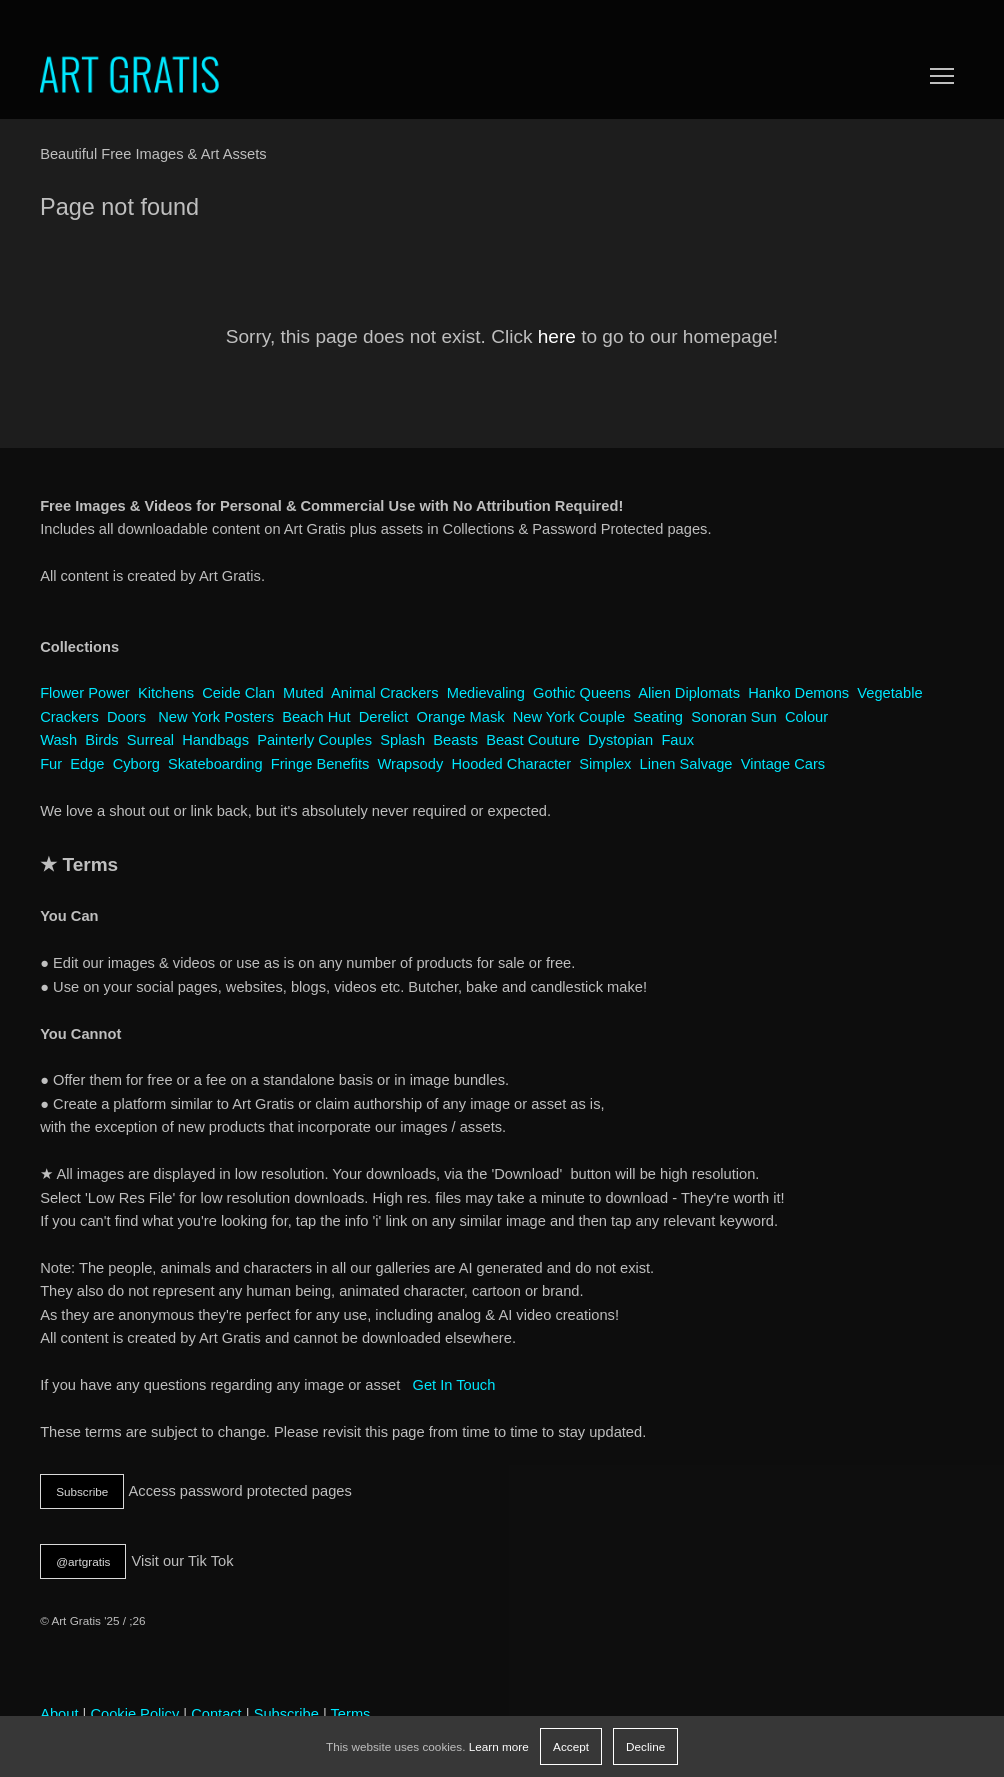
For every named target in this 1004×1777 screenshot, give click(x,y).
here (557, 336)
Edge (87, 764)
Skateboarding (215, 764)
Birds (101, 740)
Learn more (499, 1746)
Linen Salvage (686, 764)
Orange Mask (461, 717)
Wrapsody (411, 764)
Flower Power (85, 693)
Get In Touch (453, 1385)
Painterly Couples (314, 740)
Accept (571, 1746)
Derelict (384, 717)
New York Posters (216, 717)
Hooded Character (511, 764)
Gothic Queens (582, 693)
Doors (126, 717)
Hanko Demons (798, 693)
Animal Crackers (385, 693)
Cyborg (136, 764)
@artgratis (83, 1561)
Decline (645, 1746)
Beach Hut (316, 717)
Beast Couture (533, 740)
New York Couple (569, 717)
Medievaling (486, 693)
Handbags (215, 740)
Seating (658, 717)
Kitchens (166, 693)
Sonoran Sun (734, 717)
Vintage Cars (783, 764)
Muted (303, 693)
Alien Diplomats (689, 693)
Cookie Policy (134, 1714)
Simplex (605, 764)
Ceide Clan (238, 693)
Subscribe (82, 1491)
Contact (216, 1714)
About (59, 1714)
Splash (402, 740)
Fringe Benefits (320, 764)
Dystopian (620, 740)
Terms (351, 1714)
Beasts (455, 740)
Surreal (150, 740)
